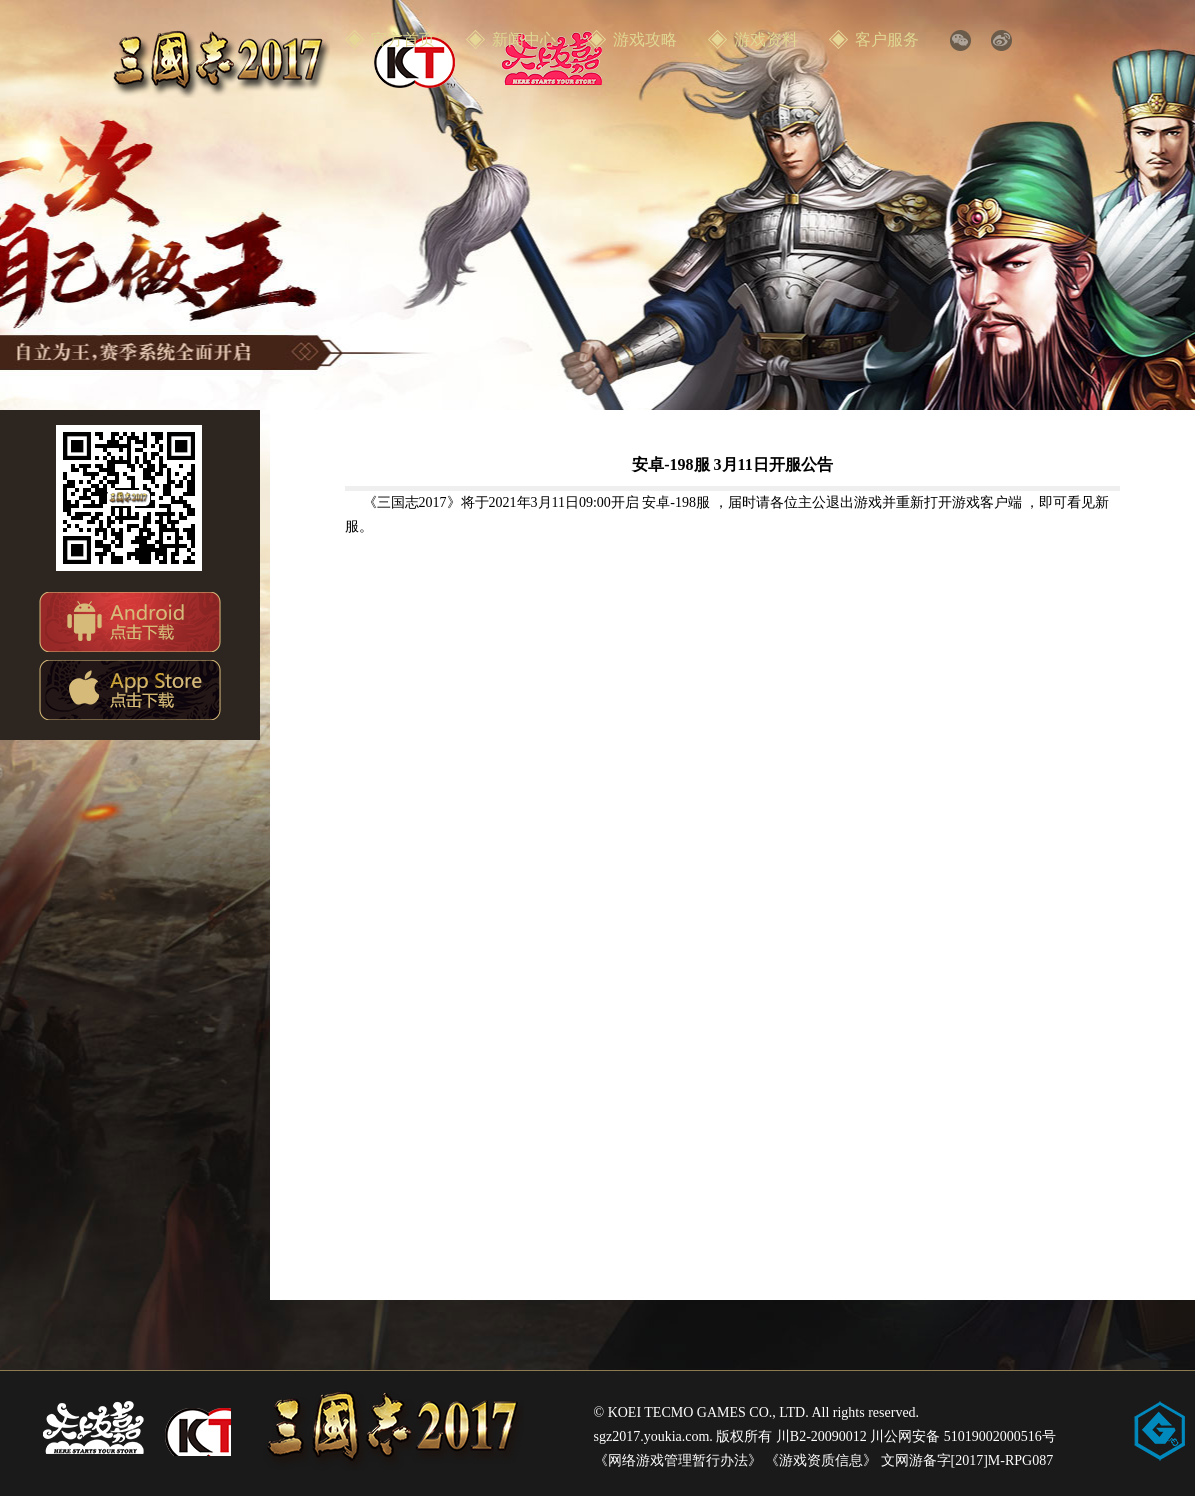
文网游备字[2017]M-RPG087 (967, 1460)
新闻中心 (524, 39)
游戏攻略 (645, 39)
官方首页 (403, 39)
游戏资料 (766, 39)
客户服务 (887, 39)
